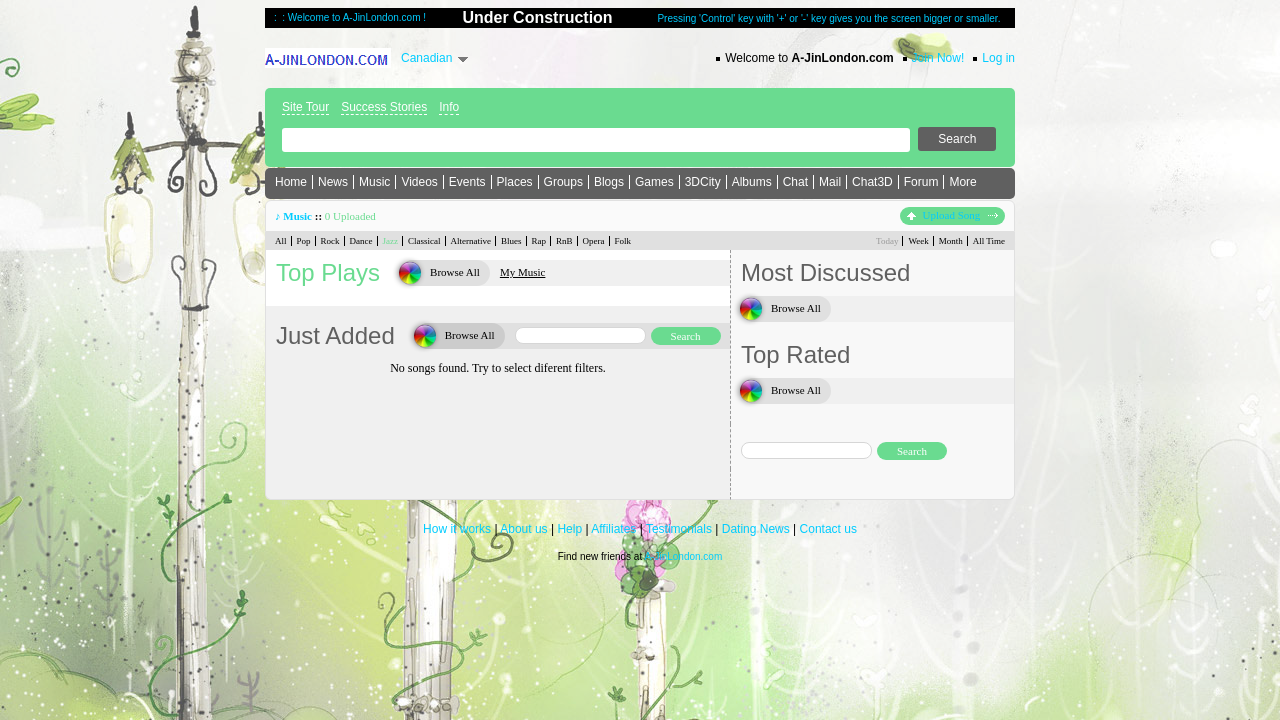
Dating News (756, 529)
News (333, 182)
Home (291, 182)
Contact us (828, 529)
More (962, 182)
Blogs (609, 182)
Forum (921, 182)
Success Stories (384, 107)
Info (449, 107)
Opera (594, 241)
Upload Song (953, 215)
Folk (623, 241)
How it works (457, 529)
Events (467, 182)
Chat (795, 182)
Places (515, 182)
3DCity (703, 182)
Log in (998, 58)
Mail (830, 182)
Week (918, 241)
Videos (419, 182)
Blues (511, 241)
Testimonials (679, 529)
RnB (564, 241)
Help (569, 529)
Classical (424, 241)
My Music (523, 272)
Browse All (455, 272)
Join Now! (938, 58)
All (281, 241)
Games (654, 182)
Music (374, 182)
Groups (563, 182)
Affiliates (613, 529)
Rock (330, 241)
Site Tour (305, 107)
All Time (989, 241)
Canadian (426, 58)
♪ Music (293, 216)
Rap (539, 241)
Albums (752, 182)
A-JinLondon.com (683, 556)
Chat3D (872, 182)
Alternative (471, 241)
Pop (304, 241)
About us (523, 529)
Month (951, 241)
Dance (361, 241)
